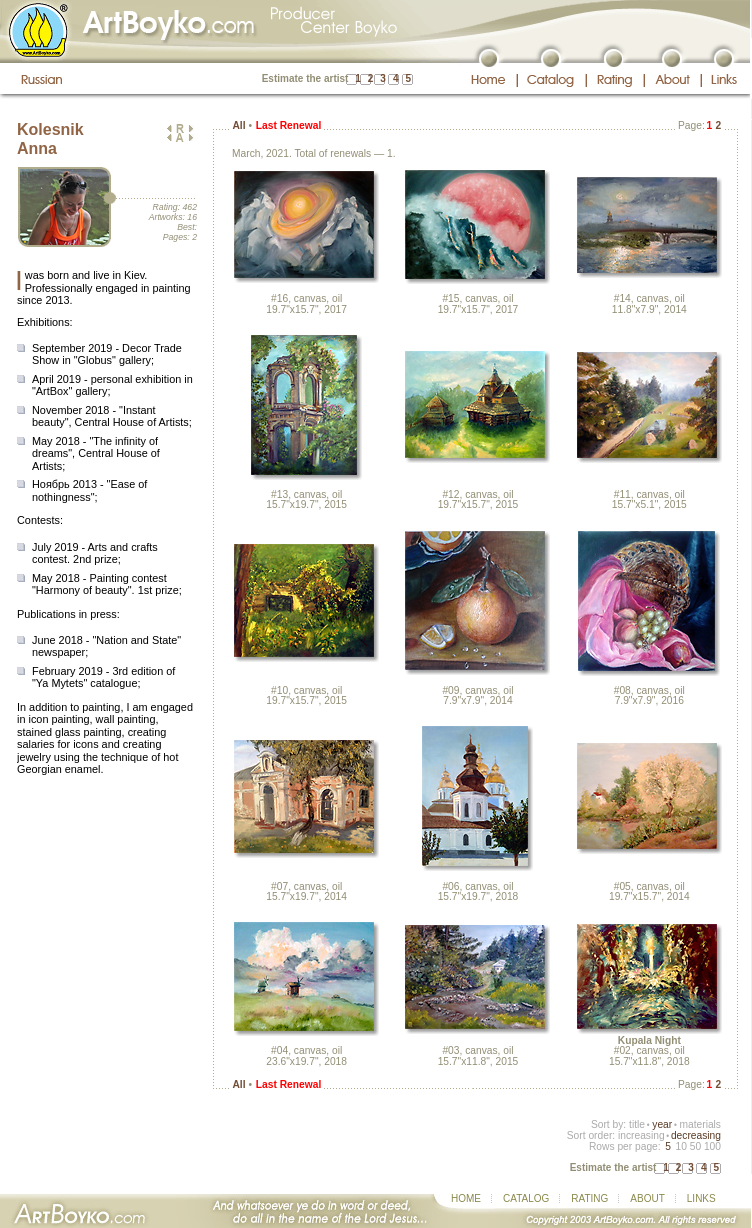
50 (695, 1146)
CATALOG (526, 1198)
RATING (589, 1198)
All (238, 125)
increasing (641, 1135)
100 (712, 1146)
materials (700, 1124)
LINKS (701, 1198)
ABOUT (647, 1198)
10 (680, 1146)
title (637, 1124)
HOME (466, 1198)
